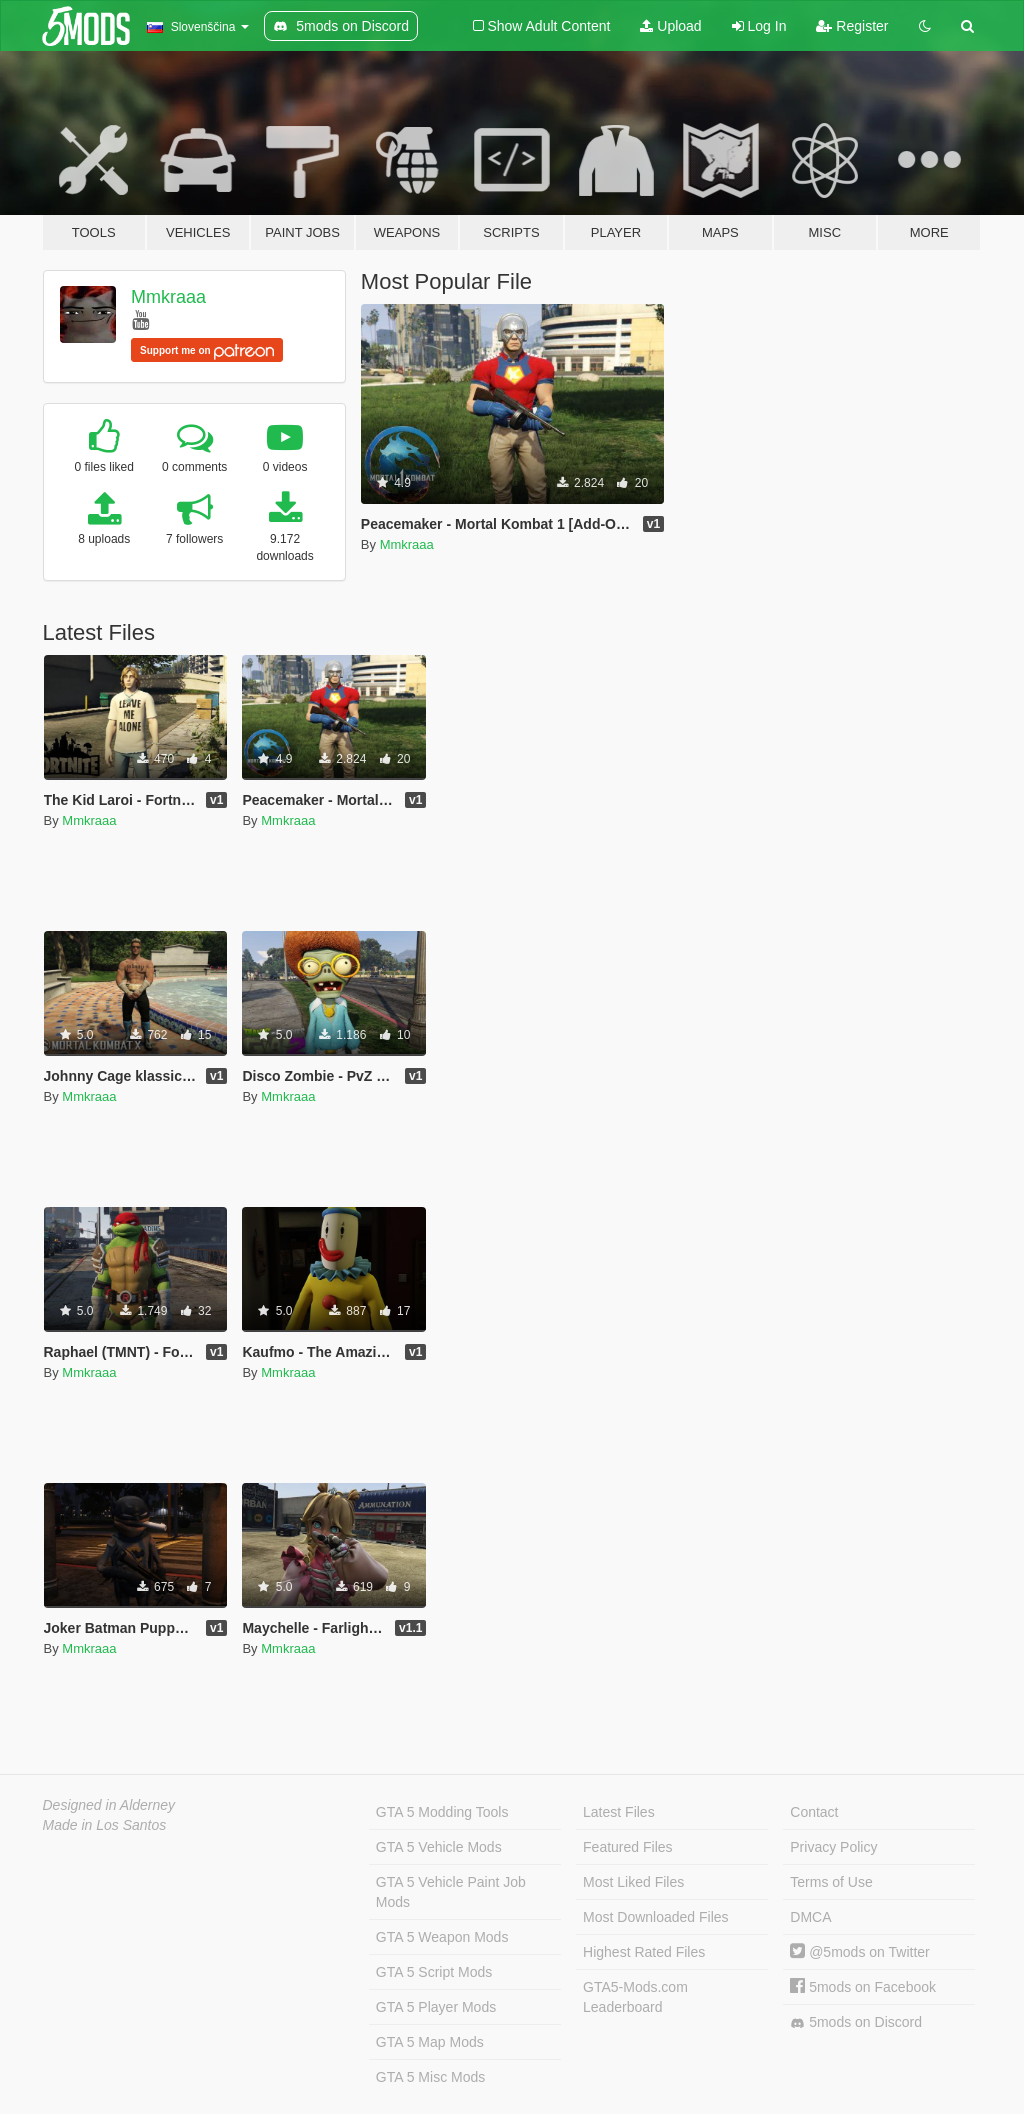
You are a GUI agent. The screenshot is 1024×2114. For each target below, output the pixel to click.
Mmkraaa (168, 297)
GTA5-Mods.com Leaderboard (635, 1997)
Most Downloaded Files (656, 1917)
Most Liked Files (633, 1882)
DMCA (810, 1917)
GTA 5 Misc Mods (430, 2077)
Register (852, 26)
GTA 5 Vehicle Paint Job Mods (451, 1892)
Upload (670, 26)
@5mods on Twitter (859, 1952)
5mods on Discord (856, 2022)
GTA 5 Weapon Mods (442, 1937)
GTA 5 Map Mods (430, 2042)
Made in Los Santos (105, 1825)
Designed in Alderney (109, 1805)
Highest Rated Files (644, 1952)
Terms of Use (831, 1882)
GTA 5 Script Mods (434, 1972)
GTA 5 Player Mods (436, 2007)
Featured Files (627, 1847)
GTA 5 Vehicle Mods (439, 1847)
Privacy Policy (833, 1847)
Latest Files (619, 1812)
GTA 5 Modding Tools (442, 1812)
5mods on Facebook (863, 1987)
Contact (814, 1812)
